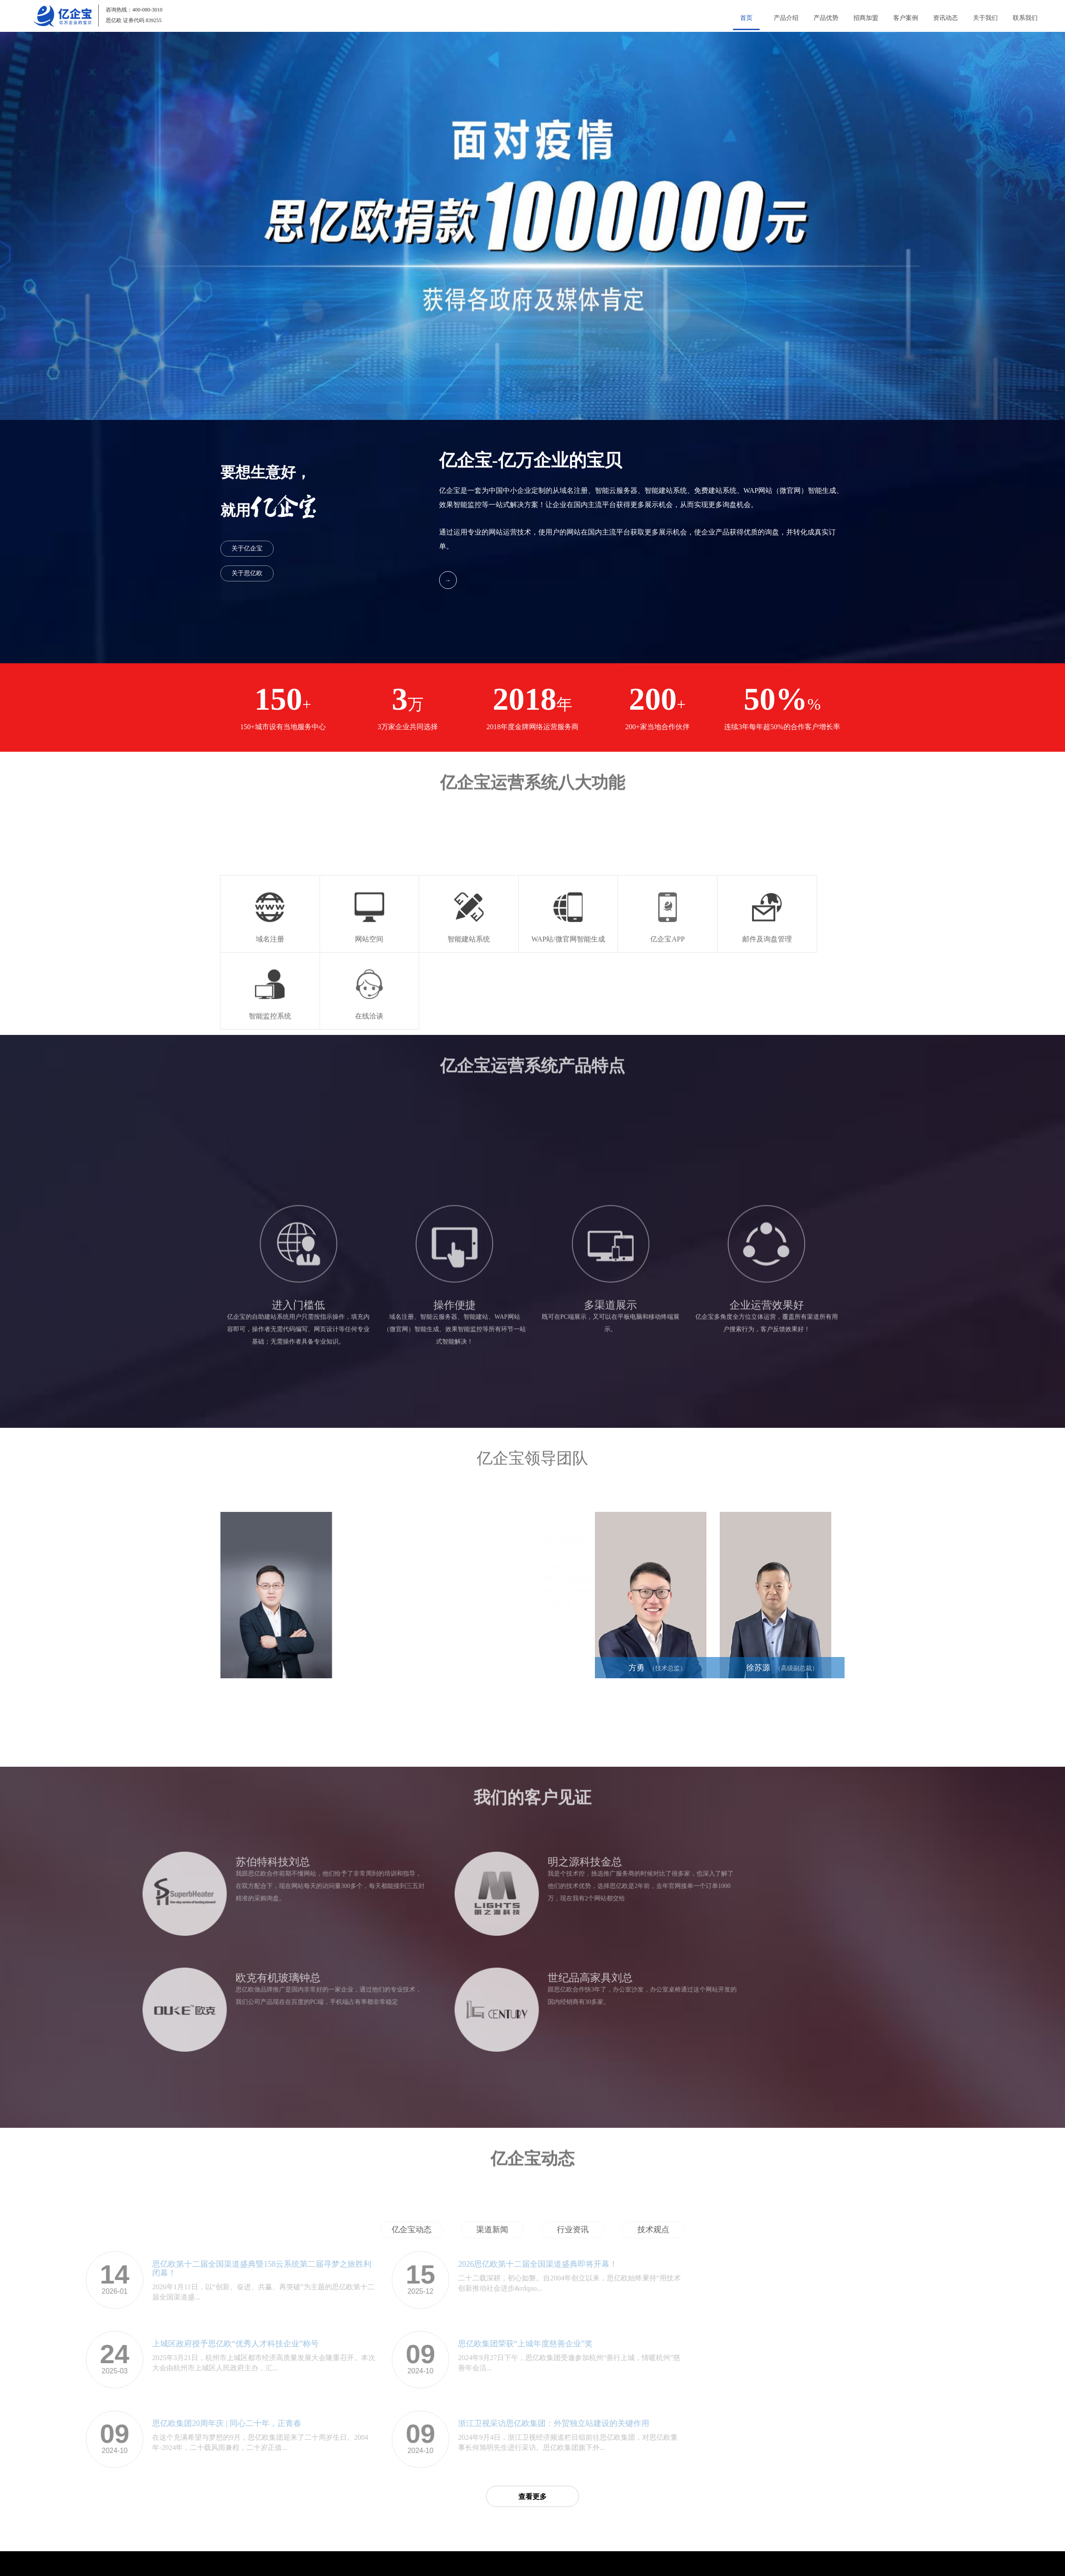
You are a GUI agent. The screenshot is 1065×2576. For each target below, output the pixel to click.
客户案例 (905, 18)
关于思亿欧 (247, 573)
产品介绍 (786, 18)
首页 (746, 18)
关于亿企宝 (247, 548)
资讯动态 (945, 18)
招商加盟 (865, 18)
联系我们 (1025, 18)
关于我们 (985, 18)
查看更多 (532, 2496)
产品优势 (826, 18)
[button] (532, 411)
